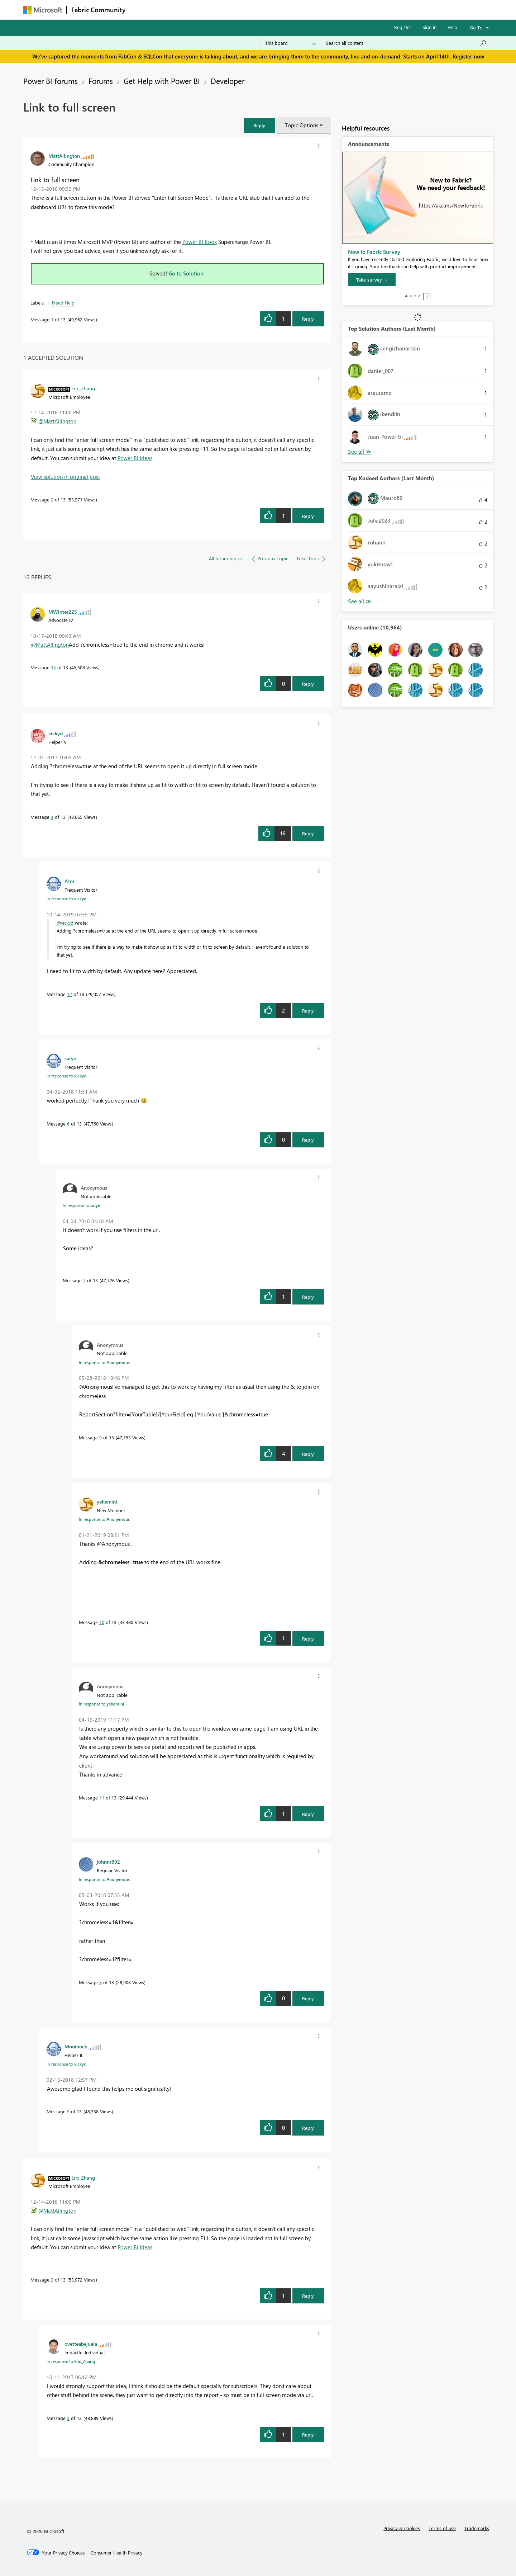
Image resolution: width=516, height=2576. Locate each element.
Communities (234, 9)
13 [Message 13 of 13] (53, 667)
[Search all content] (406, 43)
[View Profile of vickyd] (55, 733)
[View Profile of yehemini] (107, 1501)
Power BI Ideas (135, 458)
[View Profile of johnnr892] (108, 1861)
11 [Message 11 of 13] (101, 1797)
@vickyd (65, 923)
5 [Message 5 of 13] (68, 2111)
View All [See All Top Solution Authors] (360, 452)
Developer (227, 81)
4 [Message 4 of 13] (52, 817)
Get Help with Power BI (162, 81)
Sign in (429, 27)
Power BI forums (50, 81)
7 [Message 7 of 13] (84, 1280)
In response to (66, 898)
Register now (468, 56)
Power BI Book (199, 241)
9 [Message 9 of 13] (100, 1437)
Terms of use (442, 2528)
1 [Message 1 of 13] (52, 319)
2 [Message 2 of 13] (52, 499)
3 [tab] (415, 296)
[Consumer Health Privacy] (116, 2552)
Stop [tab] (426, 296)
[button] (259, 125)
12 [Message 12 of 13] (69, 994)
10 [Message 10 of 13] (101, 1622)
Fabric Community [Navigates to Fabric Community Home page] (98, 9)
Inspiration (173, 9)
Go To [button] (476, 27)
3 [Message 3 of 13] (68, 2418)
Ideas (202, 9)
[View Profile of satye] (70, 1058)
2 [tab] (410, 296)
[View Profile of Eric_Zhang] (83, 388)
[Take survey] (372, 279)
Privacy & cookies (401, 2528)
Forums (141, 9)
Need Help (63, 302)
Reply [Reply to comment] (308, 516)
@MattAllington (57, 421)
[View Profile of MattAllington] (64, 155)
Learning (294, 9)
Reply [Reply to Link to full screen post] (308, 319)
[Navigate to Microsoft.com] (42, 10)
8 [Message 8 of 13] (100, 1982)
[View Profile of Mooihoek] (75, 2046)
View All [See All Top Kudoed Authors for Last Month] (360, 601)
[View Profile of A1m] (69, 880)
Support (324, 9)
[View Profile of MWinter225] (62, 611)
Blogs (266, 9)
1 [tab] (406, 296)
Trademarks (476, 2528)
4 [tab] (419, 296)
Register (402, 27)
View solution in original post (65, 476)
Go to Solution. (186, 273)
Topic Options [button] (301, 125)
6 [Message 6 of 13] (68, 1123)
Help (452, 27)
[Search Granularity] (290, 43)
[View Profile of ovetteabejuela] (80, 2343)
